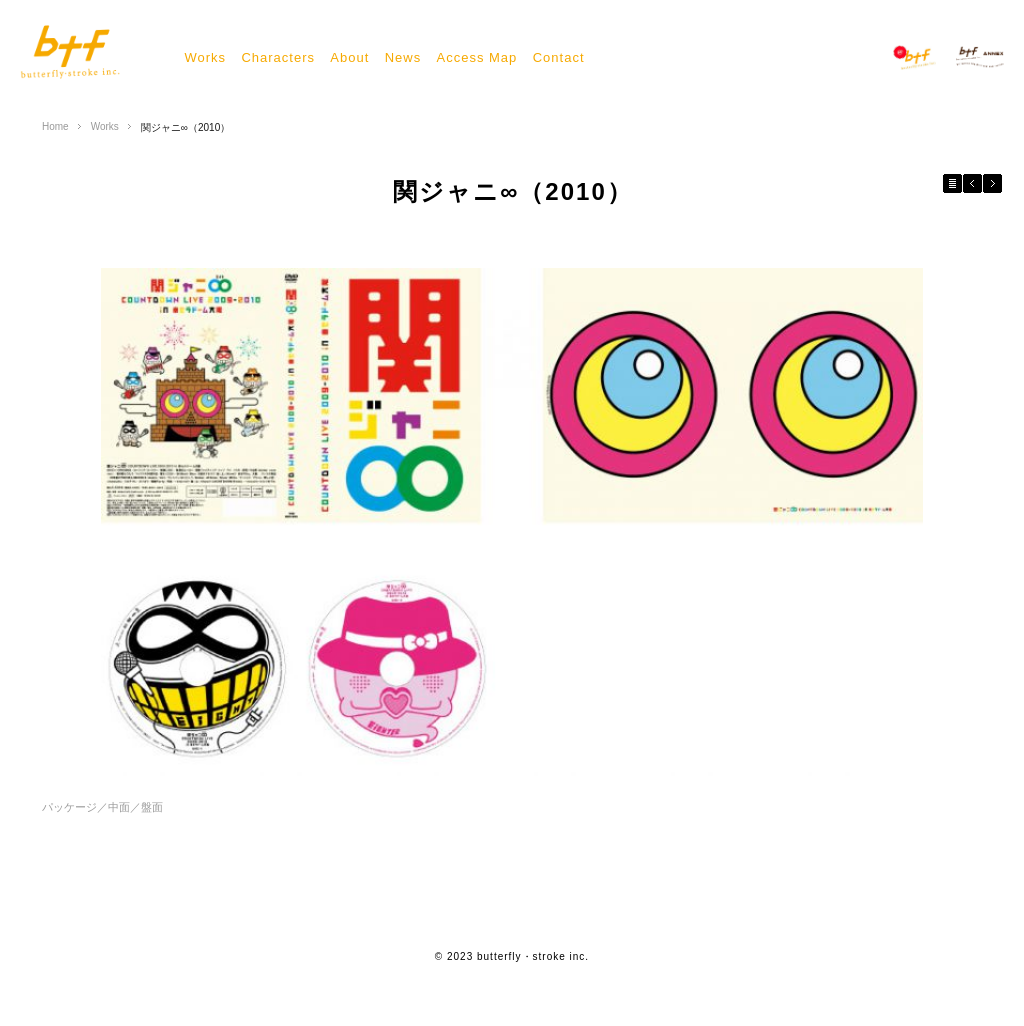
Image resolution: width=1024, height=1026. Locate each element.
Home (55, 126)
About (349, 57)
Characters (278, 57)
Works (205, 57)
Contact (559, 57)
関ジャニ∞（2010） (185, 127)
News (403, 57)
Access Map (477, 57)
